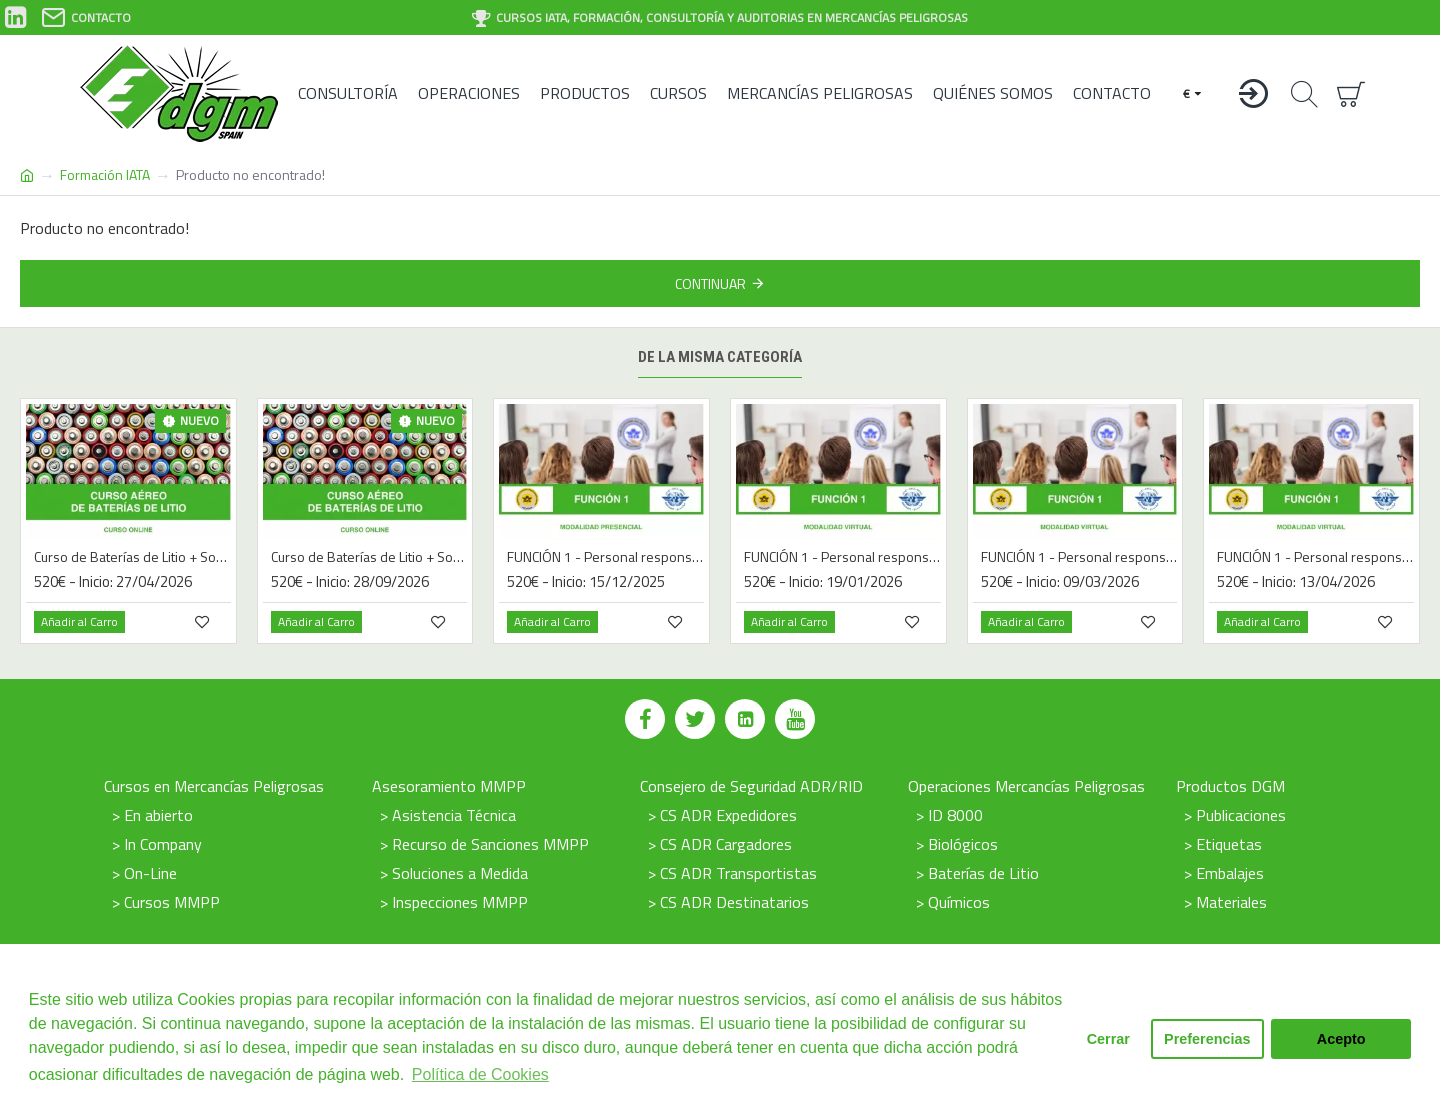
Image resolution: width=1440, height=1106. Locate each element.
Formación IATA (105, 174)
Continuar (710, 283)
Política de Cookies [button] (480, 1074)
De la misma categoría (720, 357)
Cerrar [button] (1108, 1039)
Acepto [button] (1341, 1039)
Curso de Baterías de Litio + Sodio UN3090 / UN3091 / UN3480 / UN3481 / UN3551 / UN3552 (132, 557)
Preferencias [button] (1207, 1039)
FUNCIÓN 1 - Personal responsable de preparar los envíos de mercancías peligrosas (605, 557)
